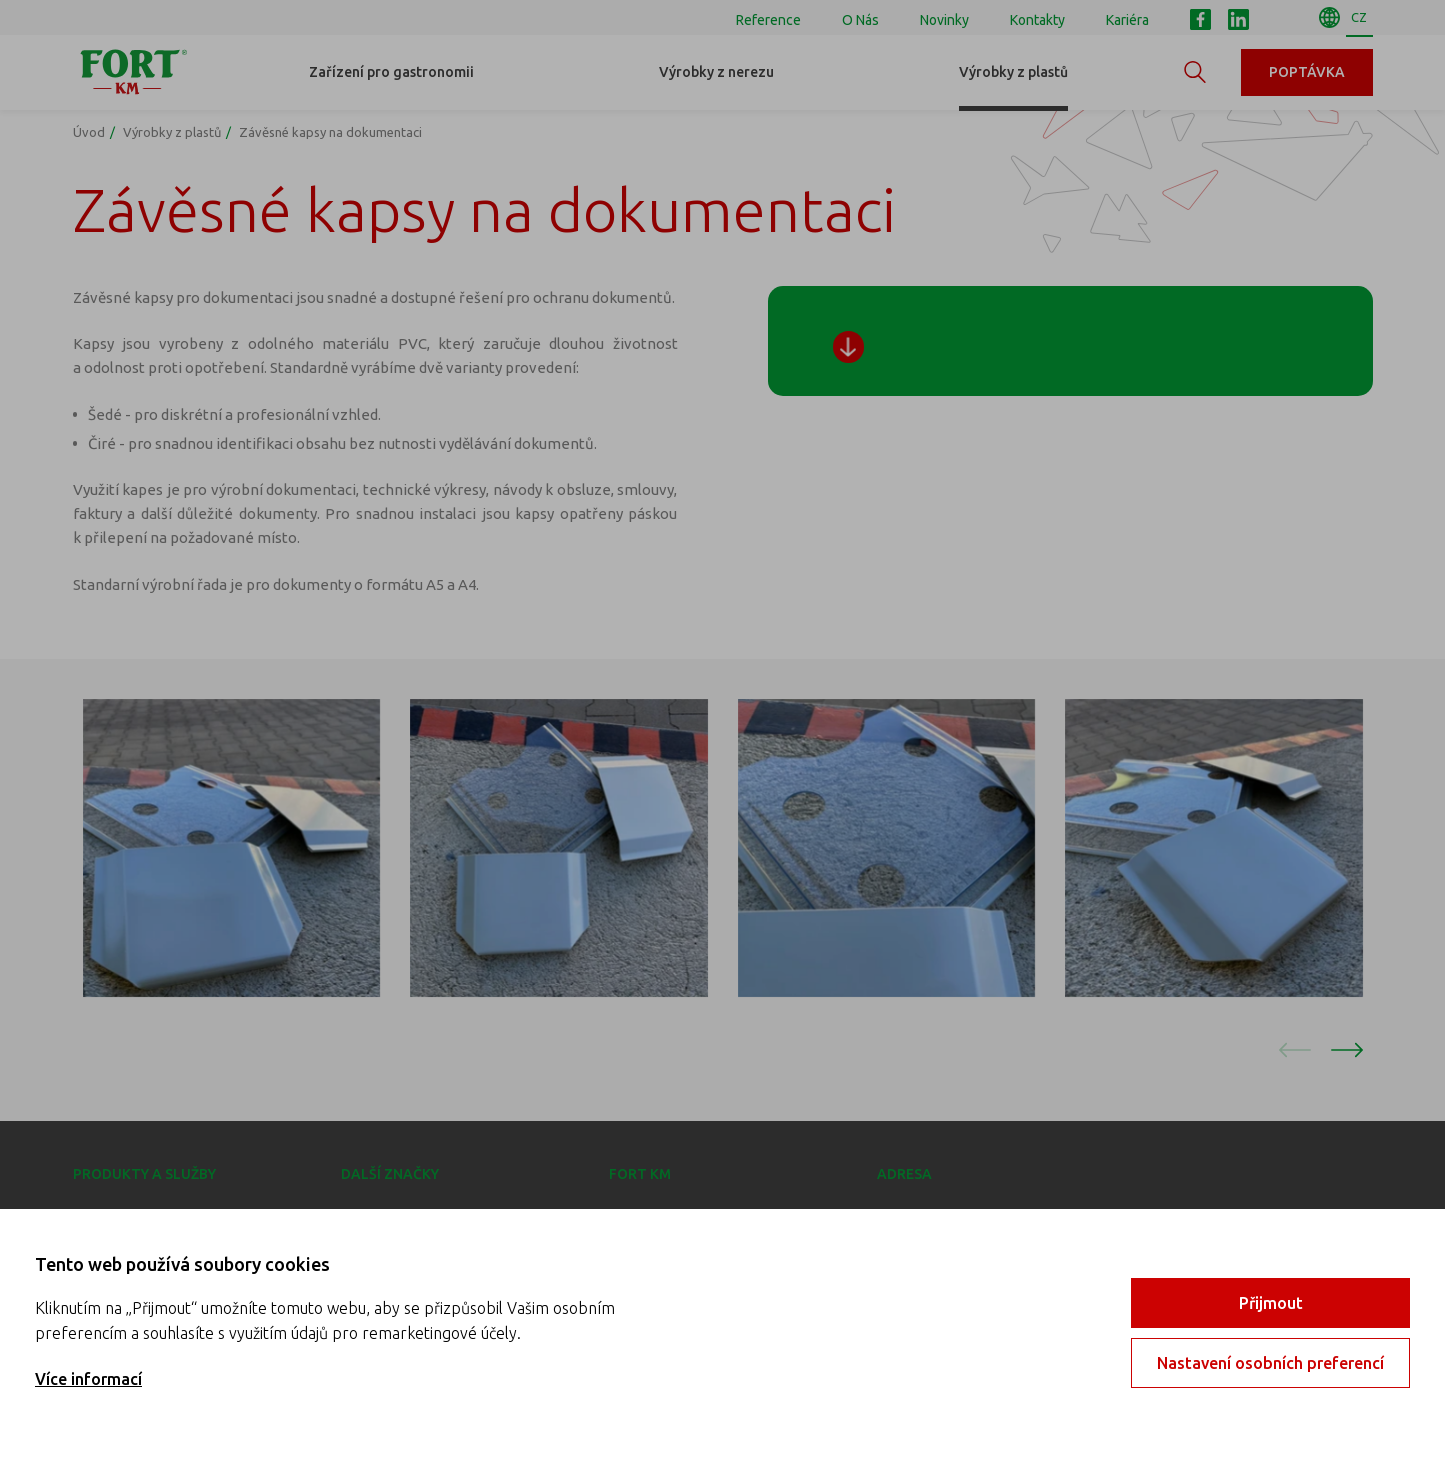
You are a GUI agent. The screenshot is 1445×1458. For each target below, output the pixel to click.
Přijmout (1271, 1303)
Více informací (88, 1379)
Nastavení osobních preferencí (1270, 1363)
